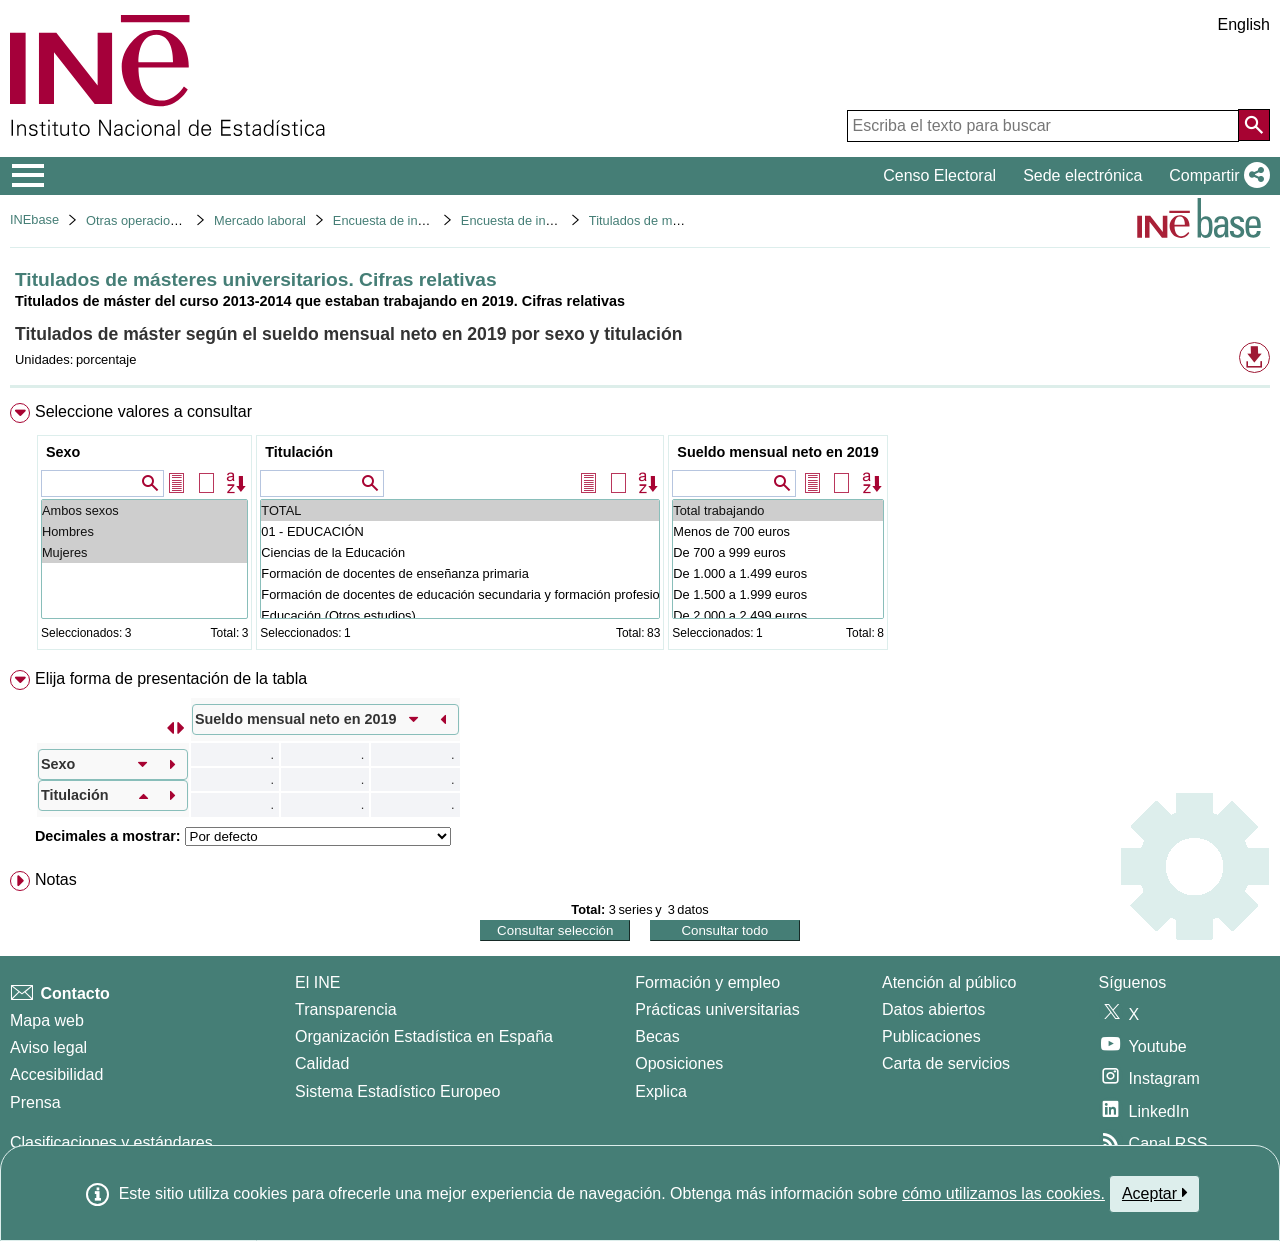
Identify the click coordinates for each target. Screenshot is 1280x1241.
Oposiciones (679, 1063)
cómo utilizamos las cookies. (1003, 1193)
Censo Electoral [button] (939, 175)
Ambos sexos (144, 510)
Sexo (63, 452)
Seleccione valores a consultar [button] (143, 411)
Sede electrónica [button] (1082, 175)
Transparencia (346, 1009)
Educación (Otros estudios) (460, 615)
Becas (657, 1036)
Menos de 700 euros (778, 531)
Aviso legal (48, 1047)
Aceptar (1154, 1193)
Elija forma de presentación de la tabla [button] (171, 678)
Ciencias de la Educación (460, 552)
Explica (661, 1091)
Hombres (144, 531)
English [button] (1244, 24)
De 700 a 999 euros (778, 552)
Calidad (322, 1063)
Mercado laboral (260, 220)
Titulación (299, 452)
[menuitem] (640, 530)
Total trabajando (778, 510)
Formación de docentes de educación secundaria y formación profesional (460, 594)
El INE (317, 982)
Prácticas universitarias (717, 1009)
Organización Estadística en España (424, 1036)
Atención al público (949, 982)
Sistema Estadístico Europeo (397, 1091)
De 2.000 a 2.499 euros (778, 615)
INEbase (34, 219)
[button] (1215, 176)
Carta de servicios (946, 1063)
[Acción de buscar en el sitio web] (1254, 125)
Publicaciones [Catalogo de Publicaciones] (931, 1036)
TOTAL (460, 510)
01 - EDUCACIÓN (460, 531)
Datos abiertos (933, 1009)
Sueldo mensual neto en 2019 (778, 452)
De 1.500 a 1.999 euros (778, 594)
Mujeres (144, 552)
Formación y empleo (707, 982)
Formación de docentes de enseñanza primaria (460, 573)
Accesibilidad (56, 1074)
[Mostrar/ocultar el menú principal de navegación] (28, 176)
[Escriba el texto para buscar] (1043, 126)
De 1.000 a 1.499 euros (778, 573)
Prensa (35, 1102)
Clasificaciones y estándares (111, 1142)
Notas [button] (56, 879)
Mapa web (47, 1020)
